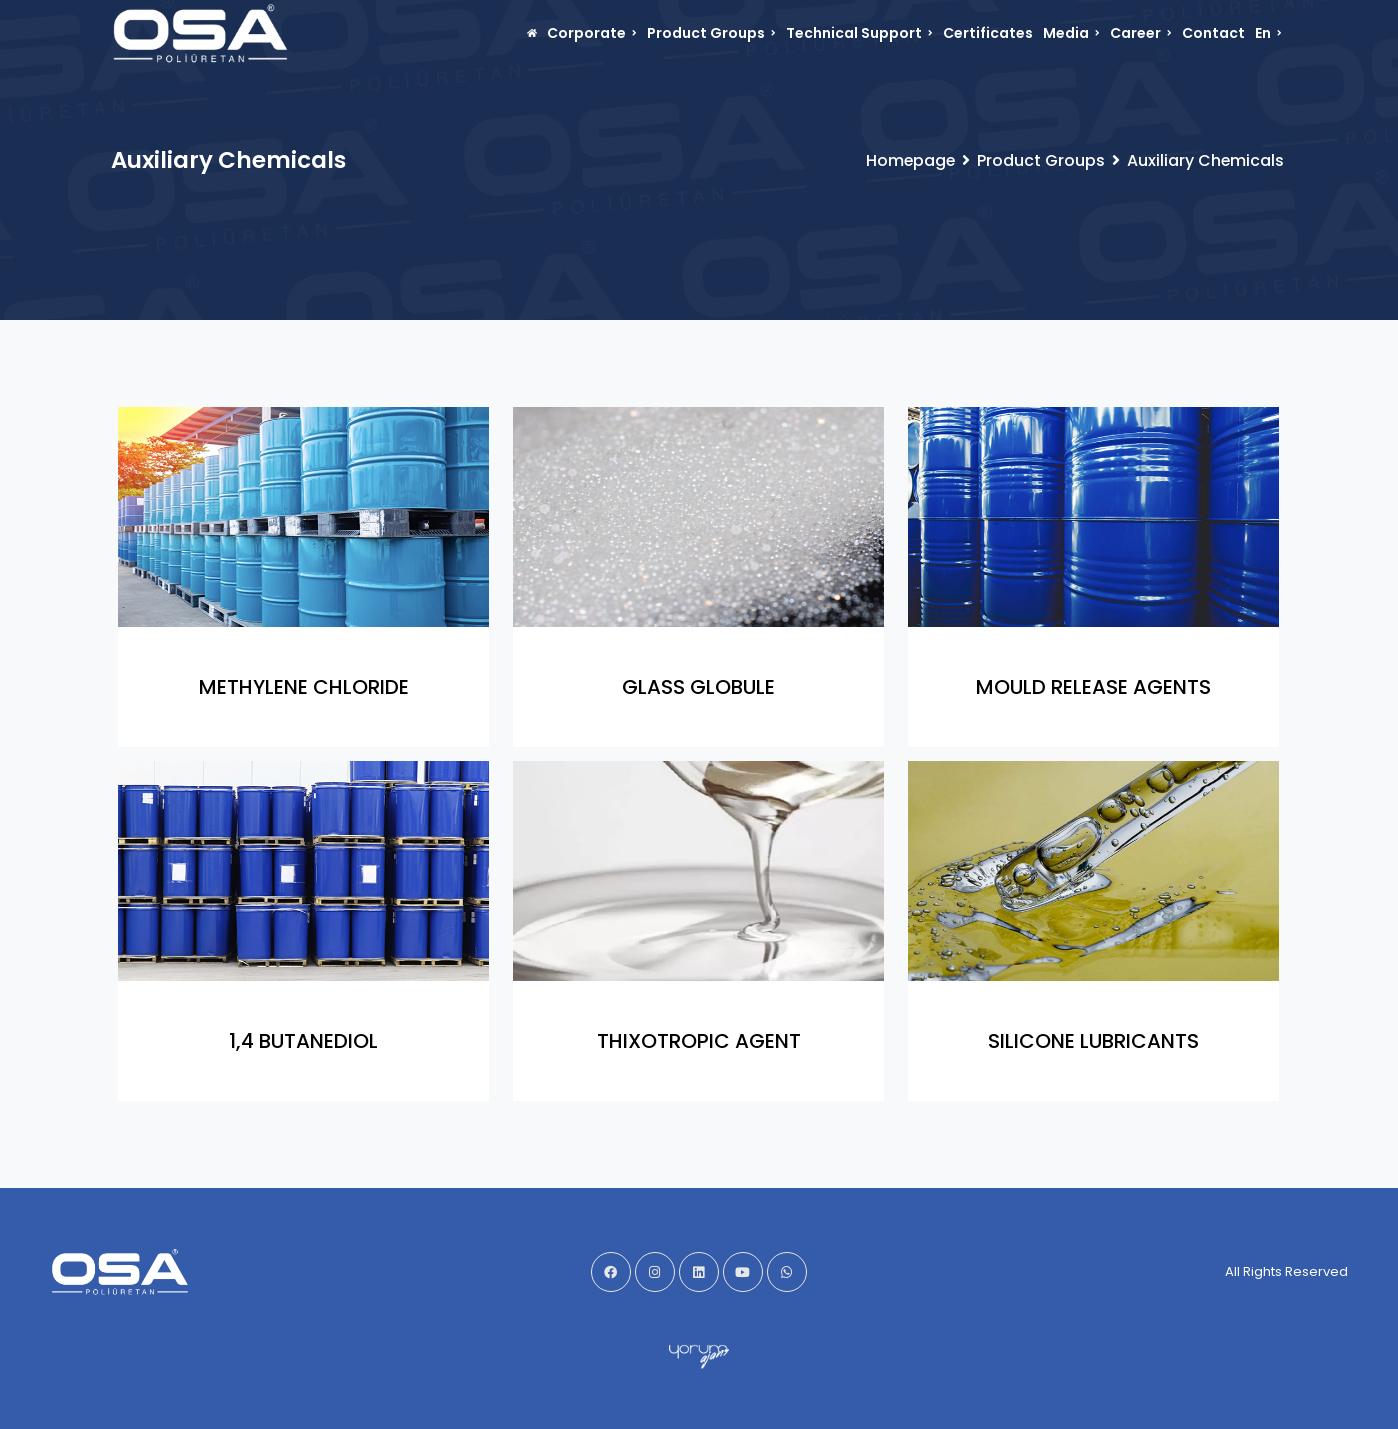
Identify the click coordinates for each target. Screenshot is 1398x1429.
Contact (1213, 33)
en (1268, 33)
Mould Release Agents (1093, 687)
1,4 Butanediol (303, 1041)
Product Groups (711, 33)
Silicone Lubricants (1093, 1041)
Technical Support (859, 33)
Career (1141, 33)
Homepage (908, 160)
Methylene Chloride (304, 687)
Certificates (988, 33)
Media (1071, 33)
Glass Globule (698, 687)
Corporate (592, 33)
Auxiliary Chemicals (1205, 160)
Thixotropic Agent (699, 1041)
